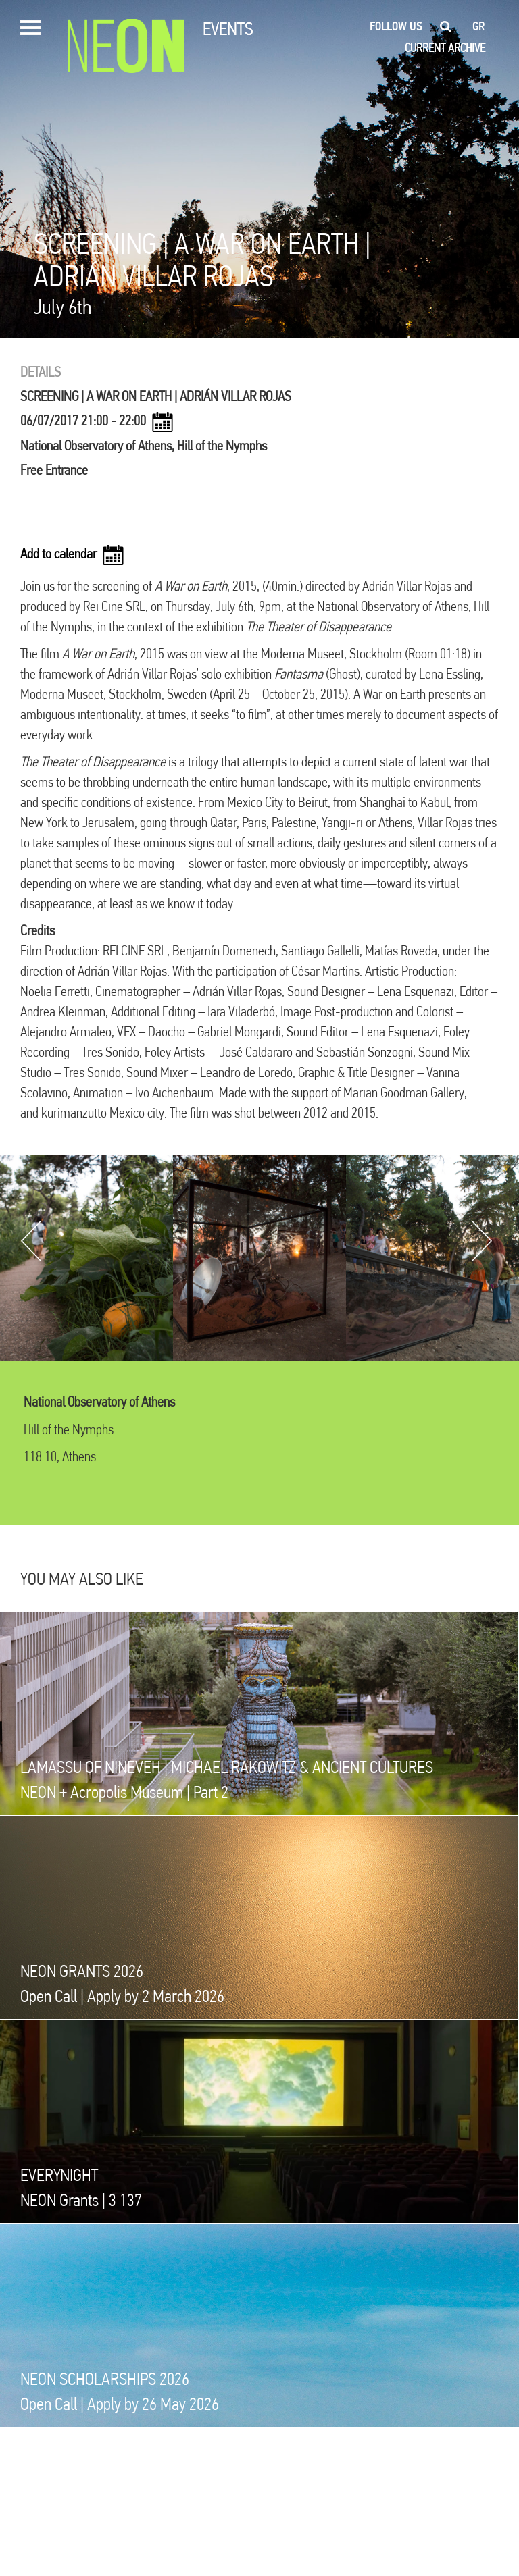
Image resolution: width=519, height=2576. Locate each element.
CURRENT (425, 48)
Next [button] (482, 1241)
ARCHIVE (466, 48)
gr (478, 26)
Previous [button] (31, 1241)
